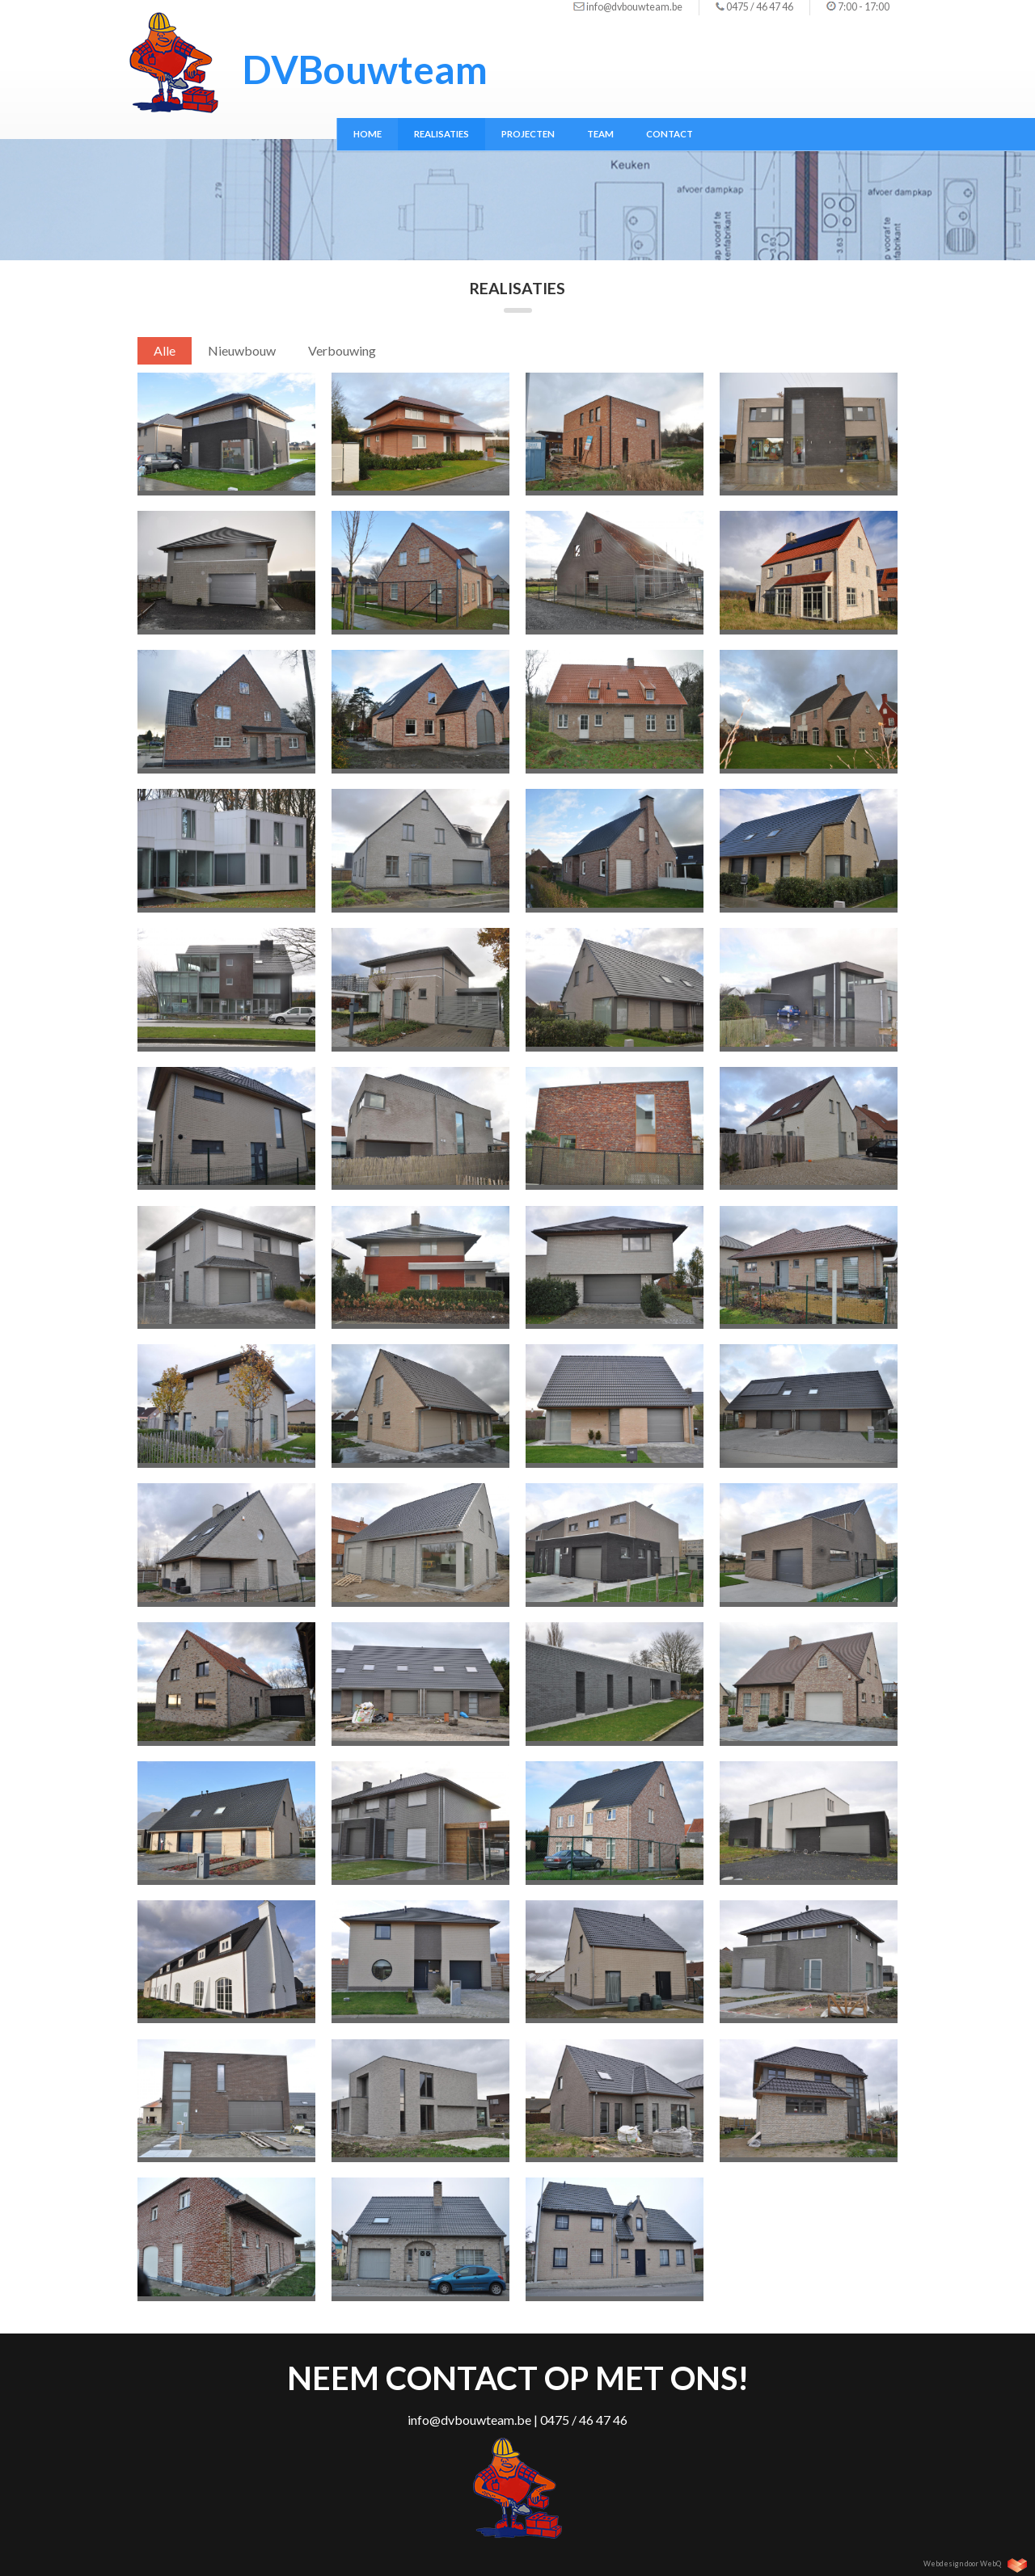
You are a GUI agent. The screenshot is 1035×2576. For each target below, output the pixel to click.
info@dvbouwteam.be (634, 7)
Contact (669, 134)
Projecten (528, 134)
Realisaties (441, 134)
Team (600, 134)
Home (367, 134)
